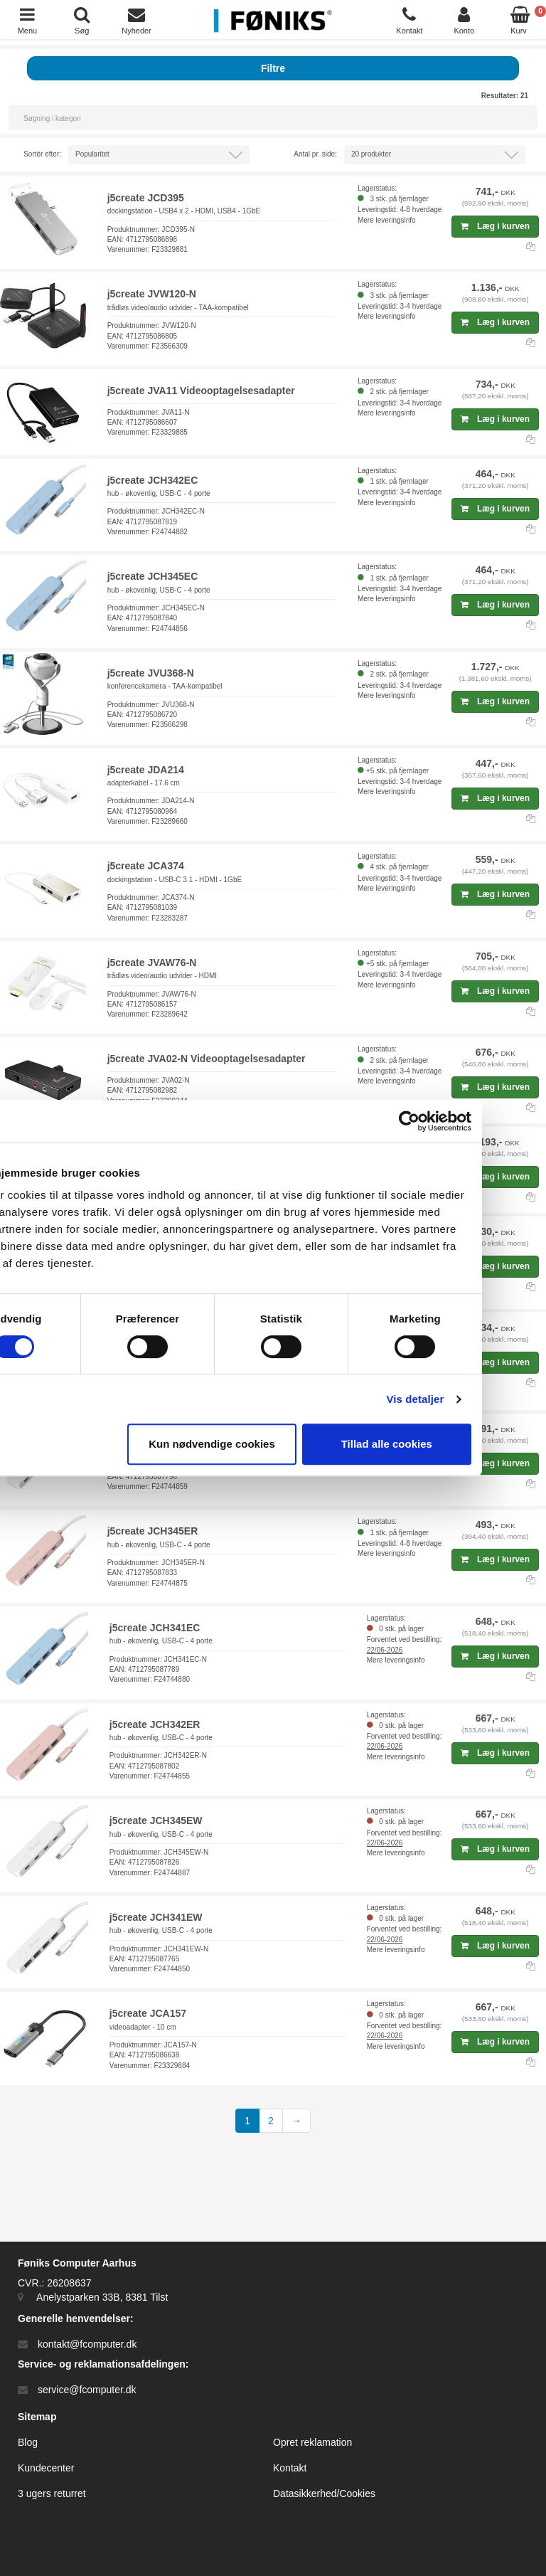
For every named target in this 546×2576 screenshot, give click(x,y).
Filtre (273, 68)
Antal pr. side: (315, 154)
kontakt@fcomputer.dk (87, 2344)
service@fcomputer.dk (87, 2389)
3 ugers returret (52, 2493)
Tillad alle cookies (445, 1444)
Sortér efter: (42, 154)
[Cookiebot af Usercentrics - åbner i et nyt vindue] (467, 1121)
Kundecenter (46, 2468)
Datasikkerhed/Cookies (324, 2493)
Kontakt (289, 2468)
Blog (28, 2442)
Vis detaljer (474, 1399)
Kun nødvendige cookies (270, 1444)
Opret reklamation (312, 2442)
